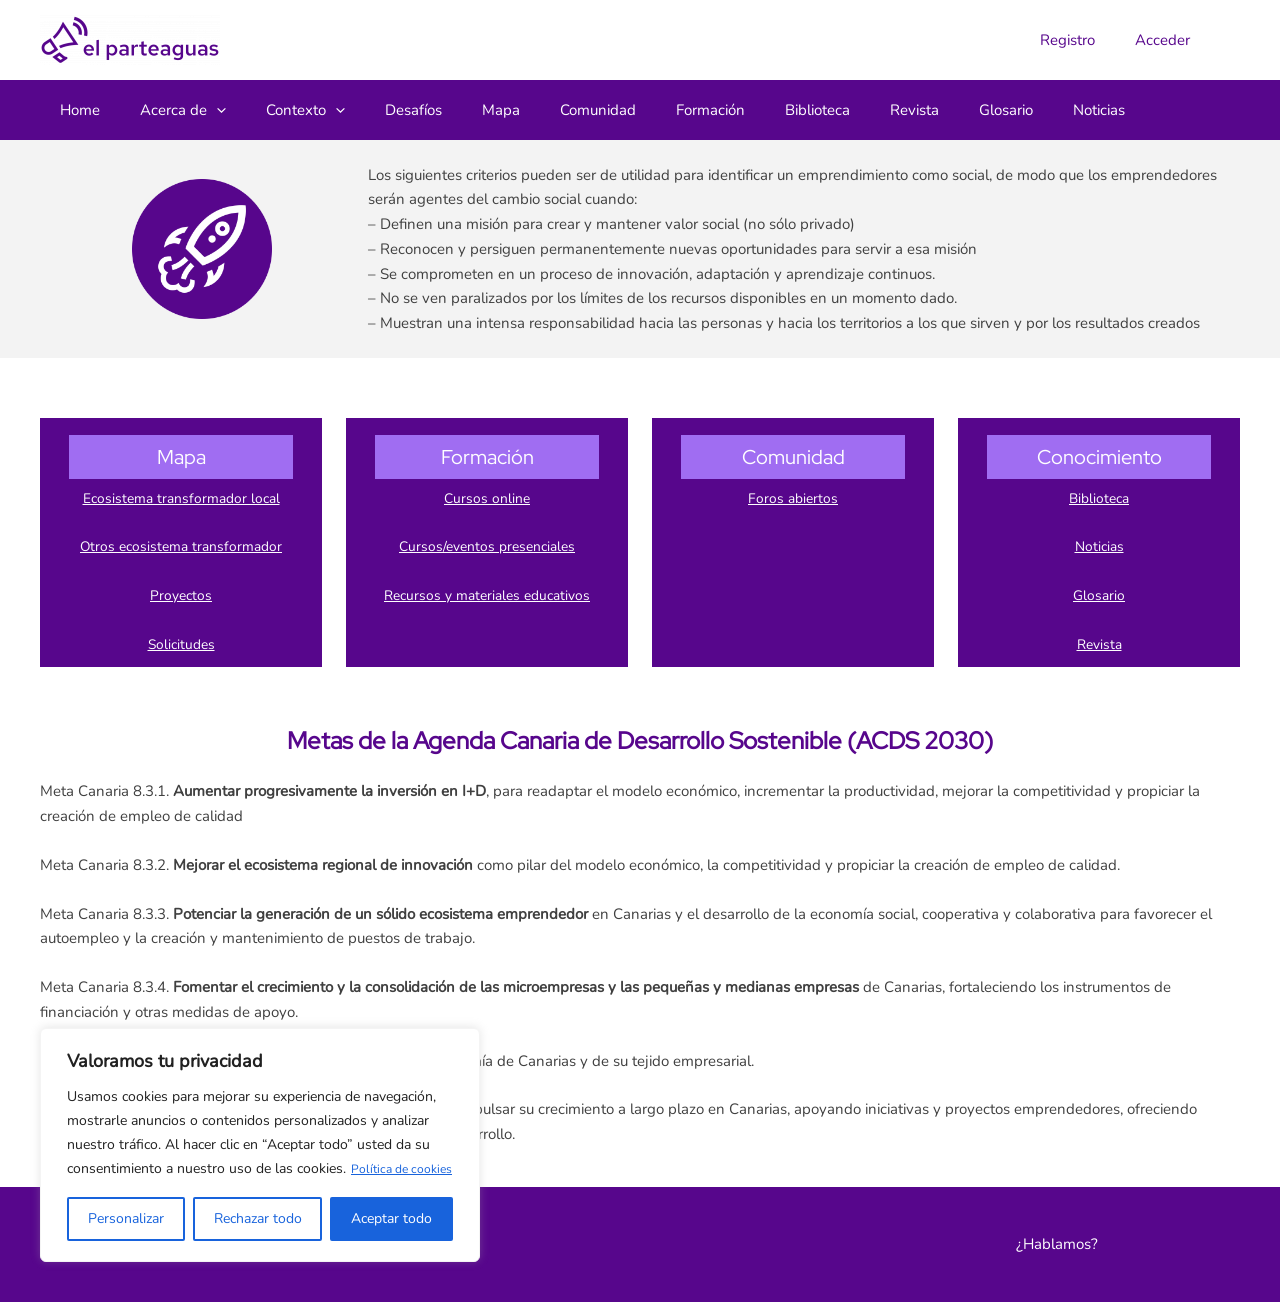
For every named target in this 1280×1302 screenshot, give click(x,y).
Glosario (1099, 595)
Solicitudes (181, 644)
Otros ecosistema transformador (181, 546)
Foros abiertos (793, 498)
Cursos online (487, 498)
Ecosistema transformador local (181, 498)
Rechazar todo (258, 1218)
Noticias (1099, 546)
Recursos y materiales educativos (487, 595)
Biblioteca (1099, 498)
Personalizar (126, 1218)
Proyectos (181, 595)
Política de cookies (178, 1168)
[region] (260, 1133)
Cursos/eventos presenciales (487, 546)
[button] (201, 110)
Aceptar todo (391, 1218)
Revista (1099, 644)
